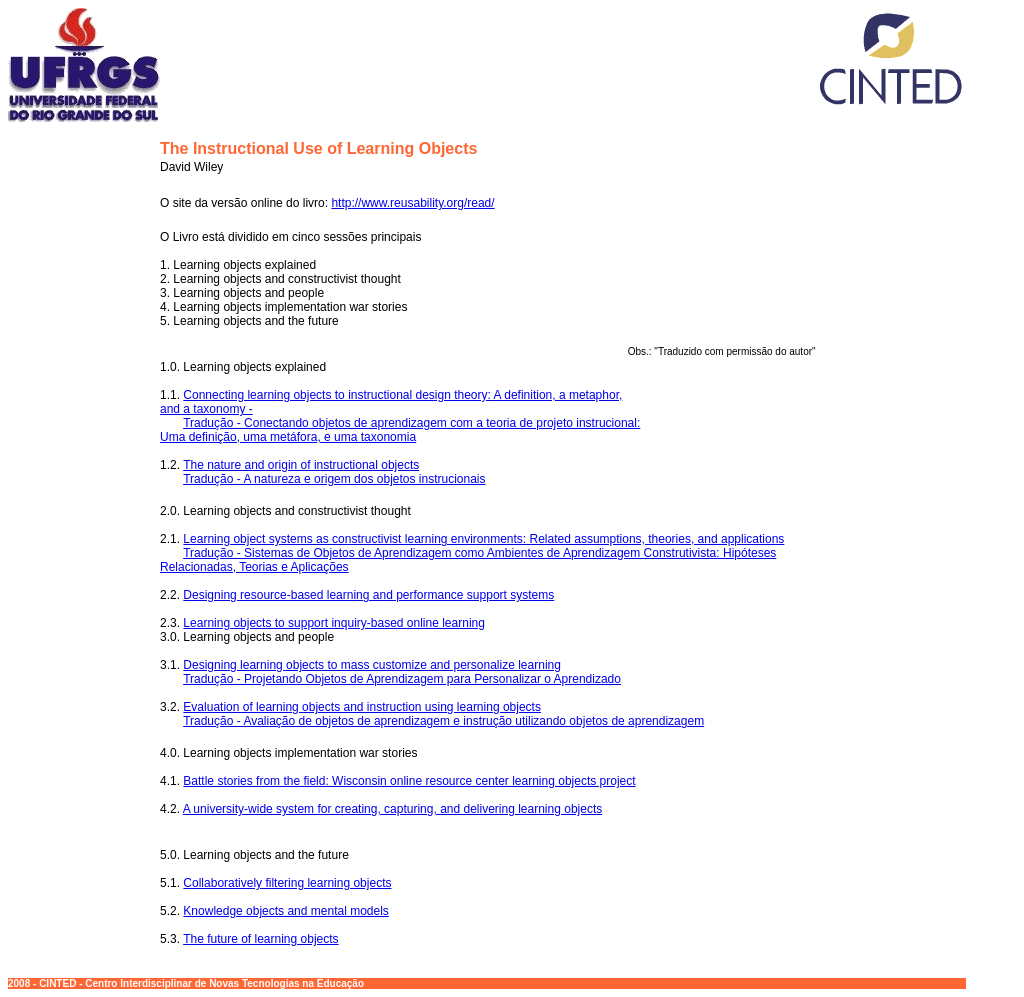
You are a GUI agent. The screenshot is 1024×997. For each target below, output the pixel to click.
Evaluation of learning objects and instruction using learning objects (362, 707)
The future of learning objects (260, 939)
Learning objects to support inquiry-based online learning (334, 623)
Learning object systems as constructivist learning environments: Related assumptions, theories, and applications (483, 539)
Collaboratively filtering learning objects (287, 883)
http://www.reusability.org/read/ (412, 203)
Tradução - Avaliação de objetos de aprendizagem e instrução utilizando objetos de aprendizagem (443, 721)
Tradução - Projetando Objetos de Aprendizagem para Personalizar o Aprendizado (402, 679)
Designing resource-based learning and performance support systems (368, 595)
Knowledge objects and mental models (285, 911)
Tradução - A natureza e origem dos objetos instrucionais (334, 479)
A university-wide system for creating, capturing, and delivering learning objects (393, 809)
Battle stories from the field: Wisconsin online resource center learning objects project (409, 781)
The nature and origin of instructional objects (301, 465)
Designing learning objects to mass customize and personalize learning (372, 665)
